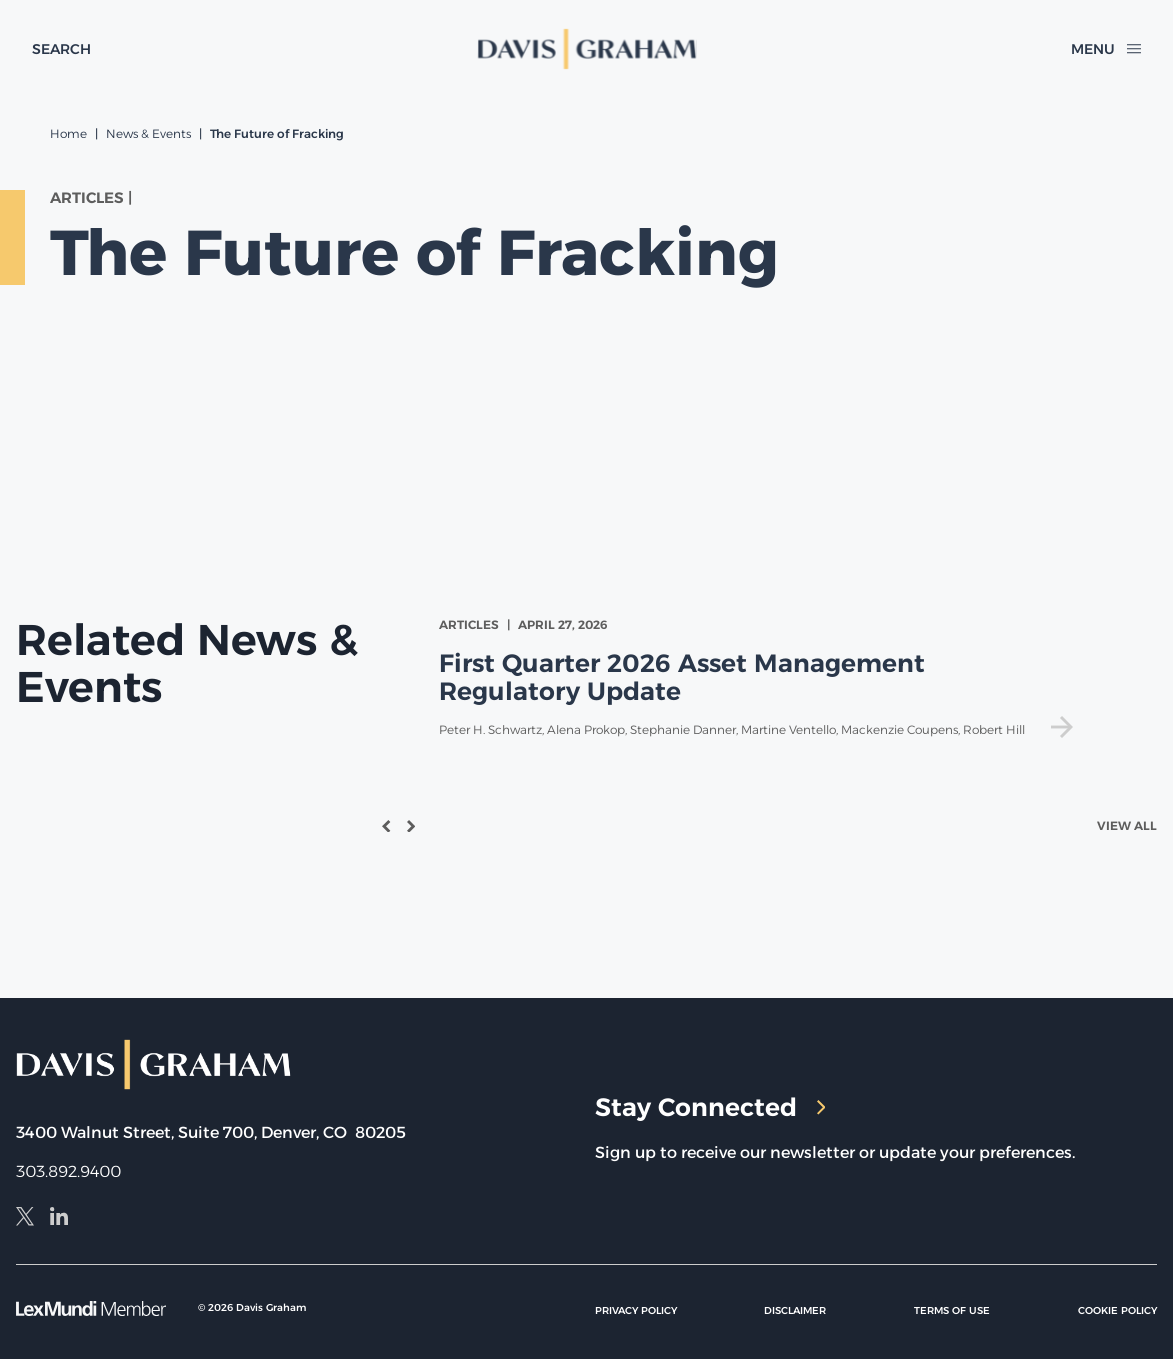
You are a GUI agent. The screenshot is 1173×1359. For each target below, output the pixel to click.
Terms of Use (952, 1310)
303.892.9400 (68, 1171)
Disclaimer (795, 1310)
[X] (25, 1219)
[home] (587, 49)
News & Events (148, 133)
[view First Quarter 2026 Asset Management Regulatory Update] (760, 677)
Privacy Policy (636, 1310)
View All (1127, 825)
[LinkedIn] (59, 1219)
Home (68, 133)
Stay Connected (710, 1107)
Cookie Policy (1117, 1310)
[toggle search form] (61, 49)
